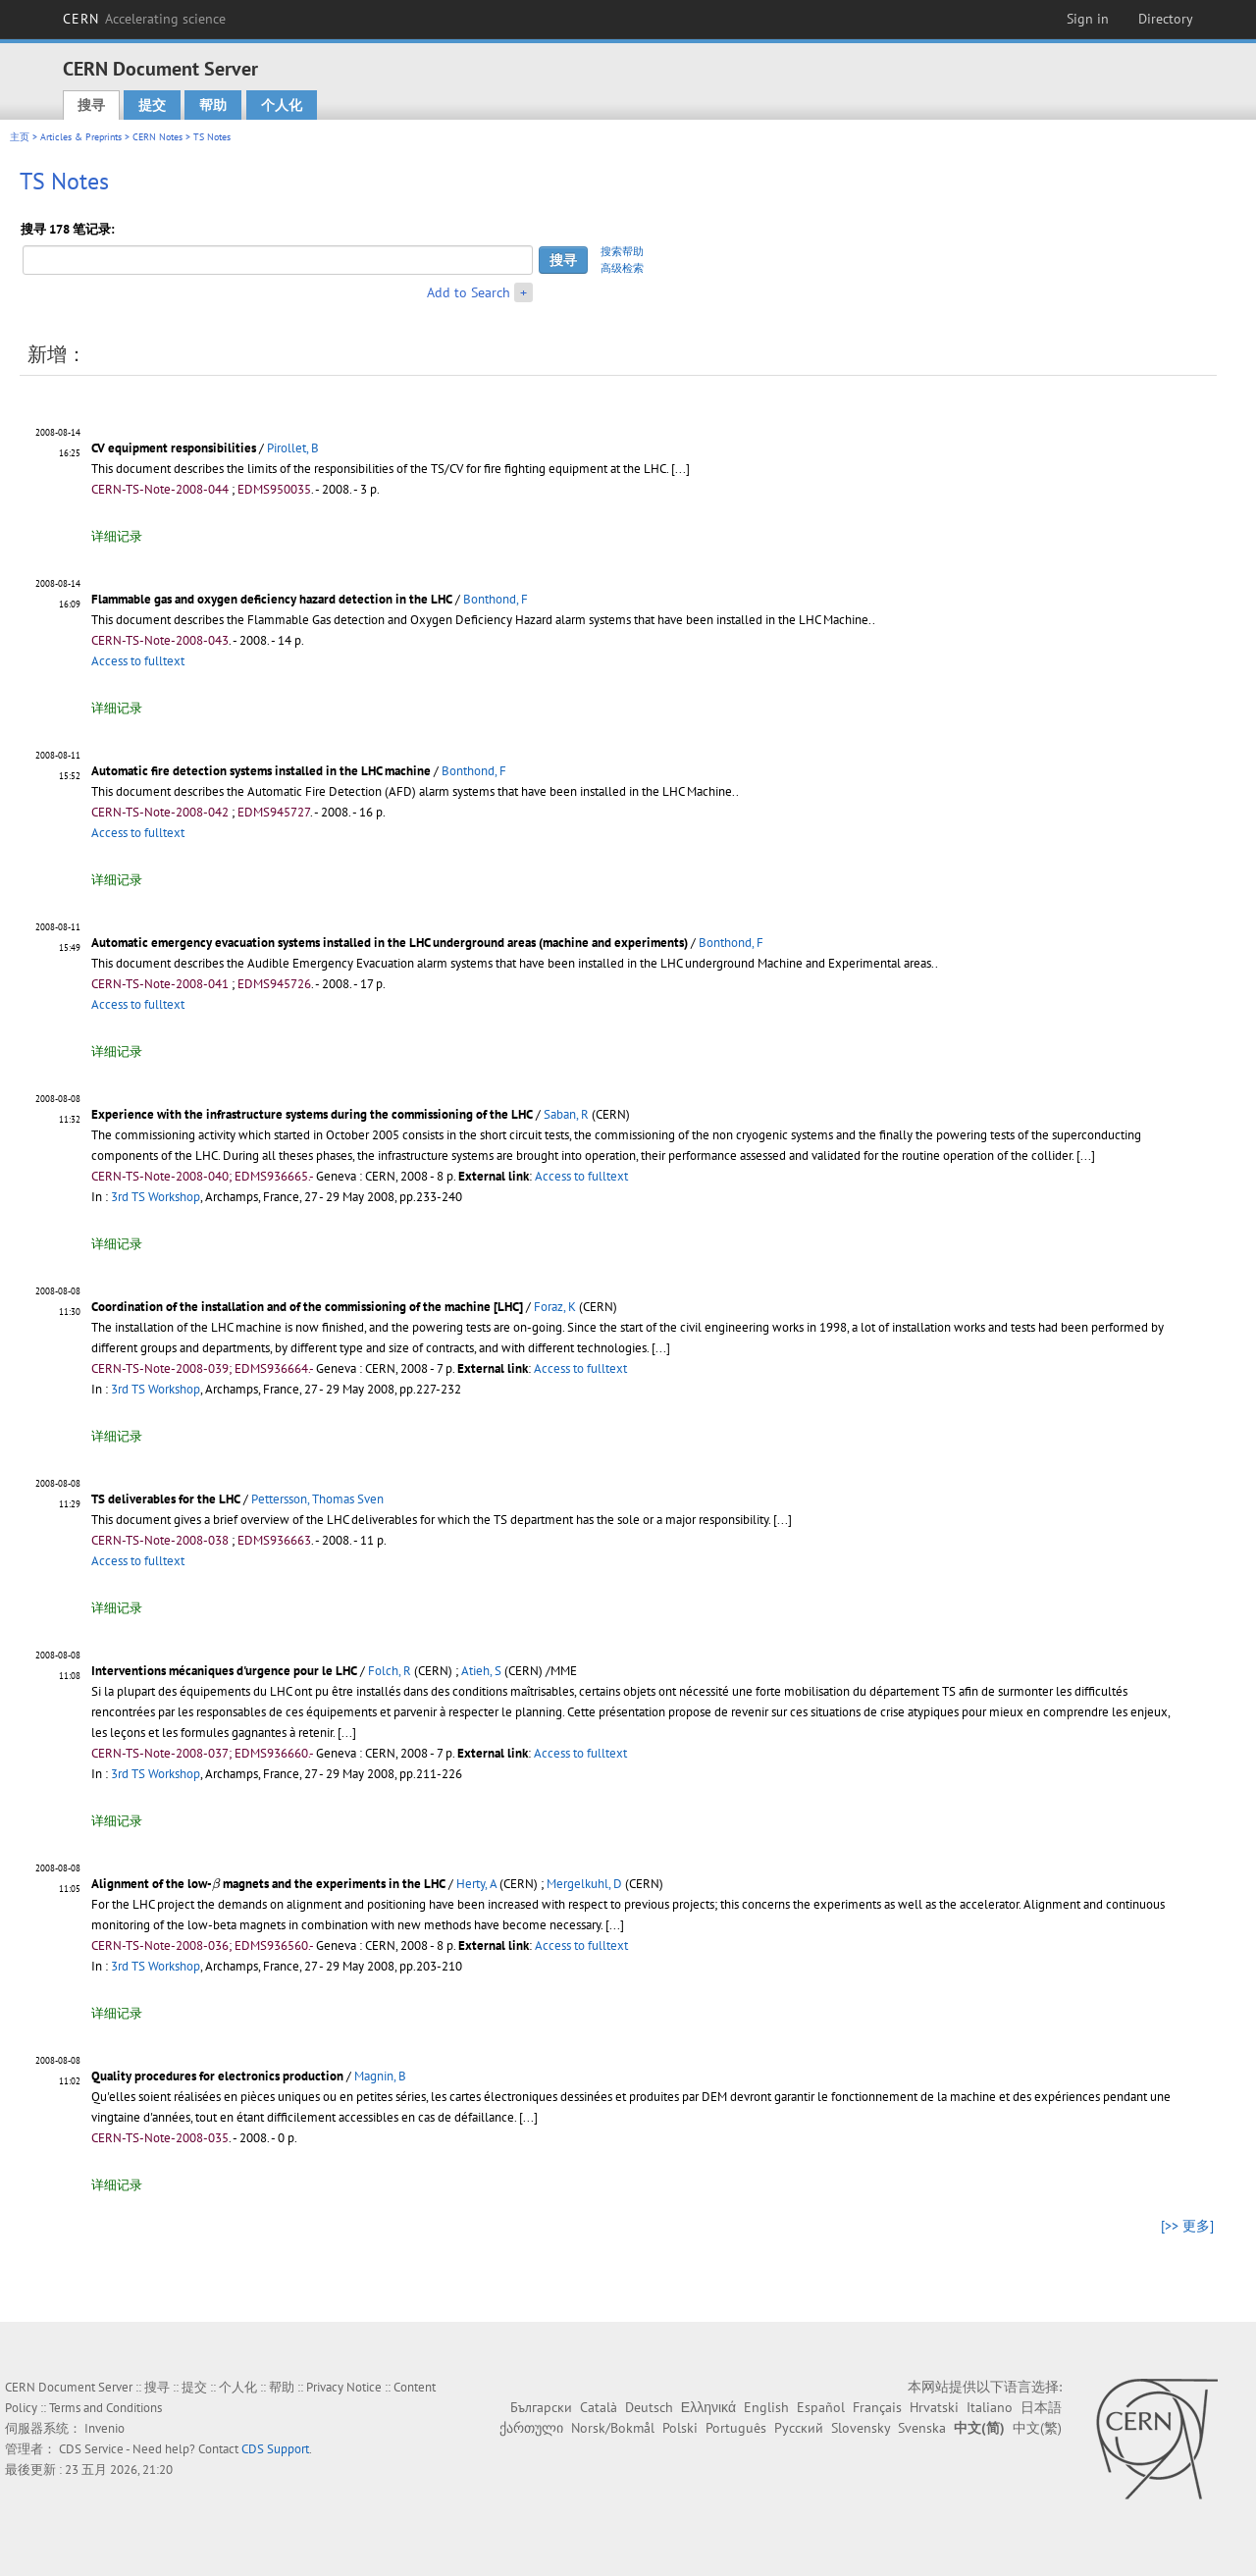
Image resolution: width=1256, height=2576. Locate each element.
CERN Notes (157, 137)
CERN (144, 18)
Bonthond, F (495, 599)
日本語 (1041, 2407)
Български (541, 2407)
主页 (19, 137)
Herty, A (476, 1883)
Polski (680, 2428)
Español (821, 2407)
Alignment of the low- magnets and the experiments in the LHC (268, 1883)
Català (598, 2407)
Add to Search (468, 292)
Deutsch (649, 2407)
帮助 (213, 105)
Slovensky (860, 2428)
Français (877, 2407)
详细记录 (116, 536)
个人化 (281, 105)
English (766, 2407)
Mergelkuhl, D (584, 1883)
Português (736, 2428)
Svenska (922, 2428)
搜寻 (91, 105)
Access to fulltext (137, 661)
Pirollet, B (293, 448)
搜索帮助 (622, 251)
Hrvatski (934, 2407)
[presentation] (216, 1884)
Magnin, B (380, 2076)
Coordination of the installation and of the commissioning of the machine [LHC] (307, 1306)
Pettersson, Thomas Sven (317, 1499)
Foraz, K (555, 1306)
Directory (1165, 18)
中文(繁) (1037, 2428)
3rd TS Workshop (155, 1196)
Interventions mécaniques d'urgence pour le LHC (224, 1670)
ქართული (531, 2428)
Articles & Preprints (81, 137)
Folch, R (389, 1670)
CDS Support (275, 2449)
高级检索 (622, 268)
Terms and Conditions (105, 2407)
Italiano (990, 2407)
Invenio (104, 2428)
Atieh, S (481, 1670)
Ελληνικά (708, 2407)
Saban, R (566, 1114)
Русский (798, 2428)
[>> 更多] (1187, 2225)
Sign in (1088, 18)
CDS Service (91, 2449)
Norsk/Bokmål (612, 2428)
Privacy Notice (344, 2387)
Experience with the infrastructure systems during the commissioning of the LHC (312, 1114)
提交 (152, 105)
